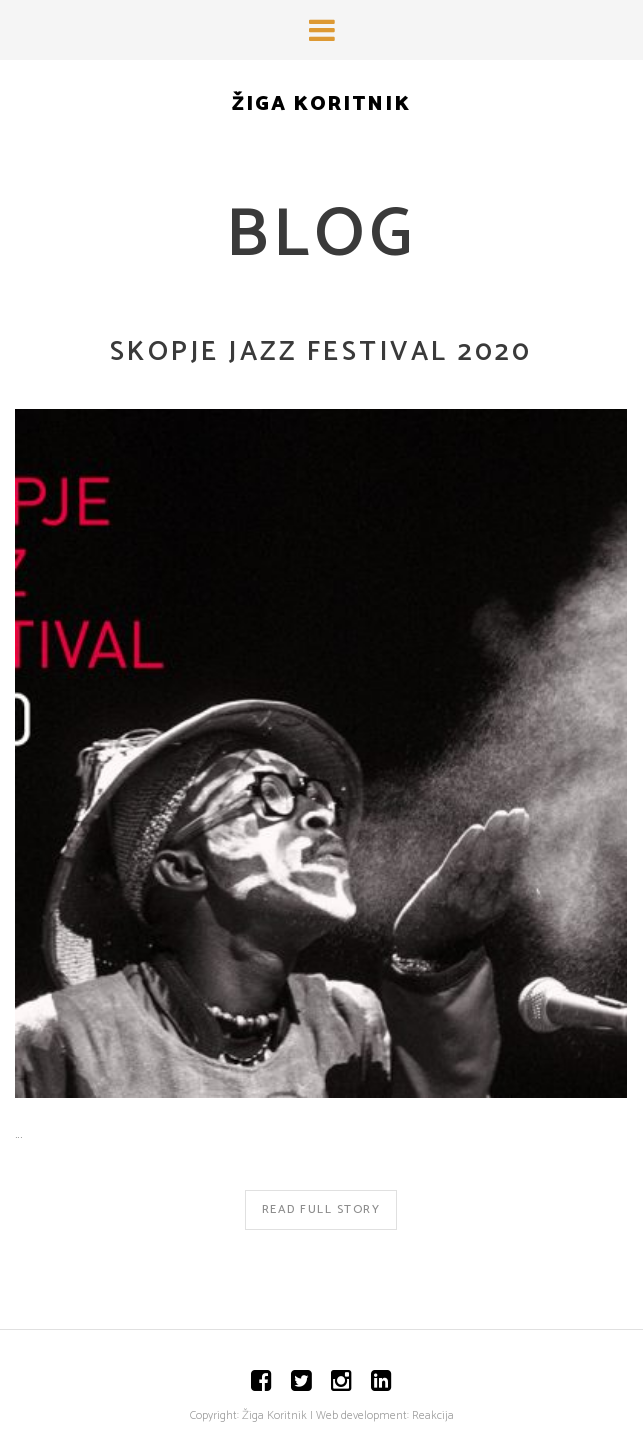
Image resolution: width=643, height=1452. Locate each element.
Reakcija (433, 1415)
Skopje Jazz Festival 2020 (321, 352)
